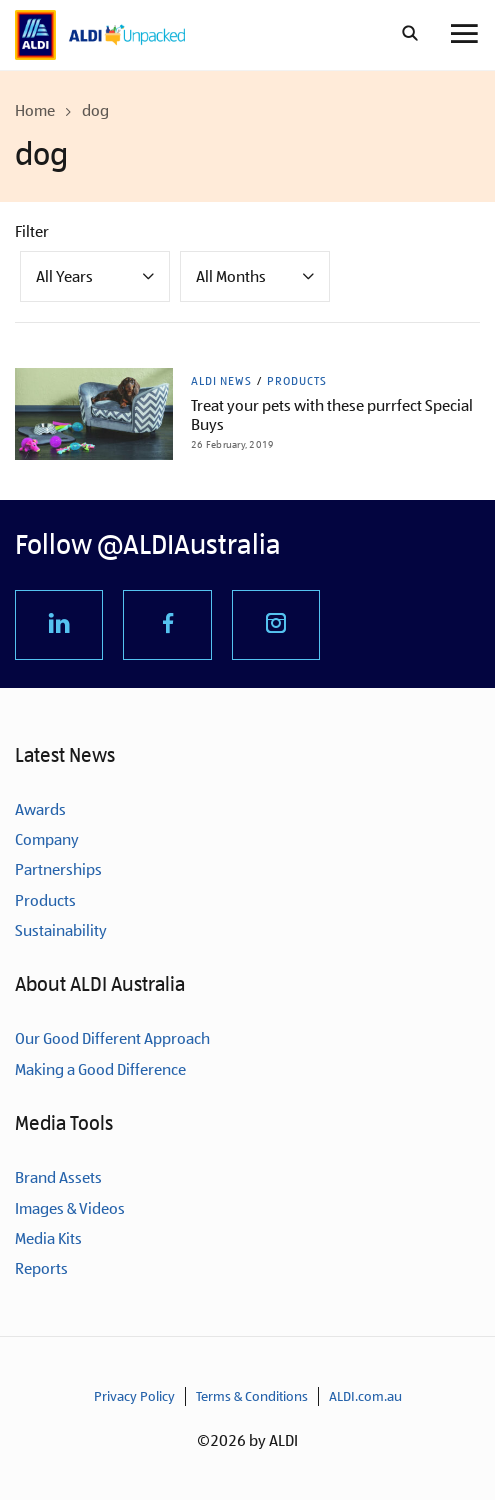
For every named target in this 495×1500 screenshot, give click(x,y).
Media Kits (48, 1238)
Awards (40, 809)
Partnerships (58, 869)
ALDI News (221, 381)
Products (297, 381)
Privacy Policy (134, 1396)
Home (35, 110)
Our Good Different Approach (112, 1038)
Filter (32, 231)
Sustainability (61, 930)
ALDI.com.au (365, 1396)
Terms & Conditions (252, 1396)
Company (47, 839)
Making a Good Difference (100, 1069)
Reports (41, 1268)
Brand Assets (58, 1177)
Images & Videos (70, 1208)
